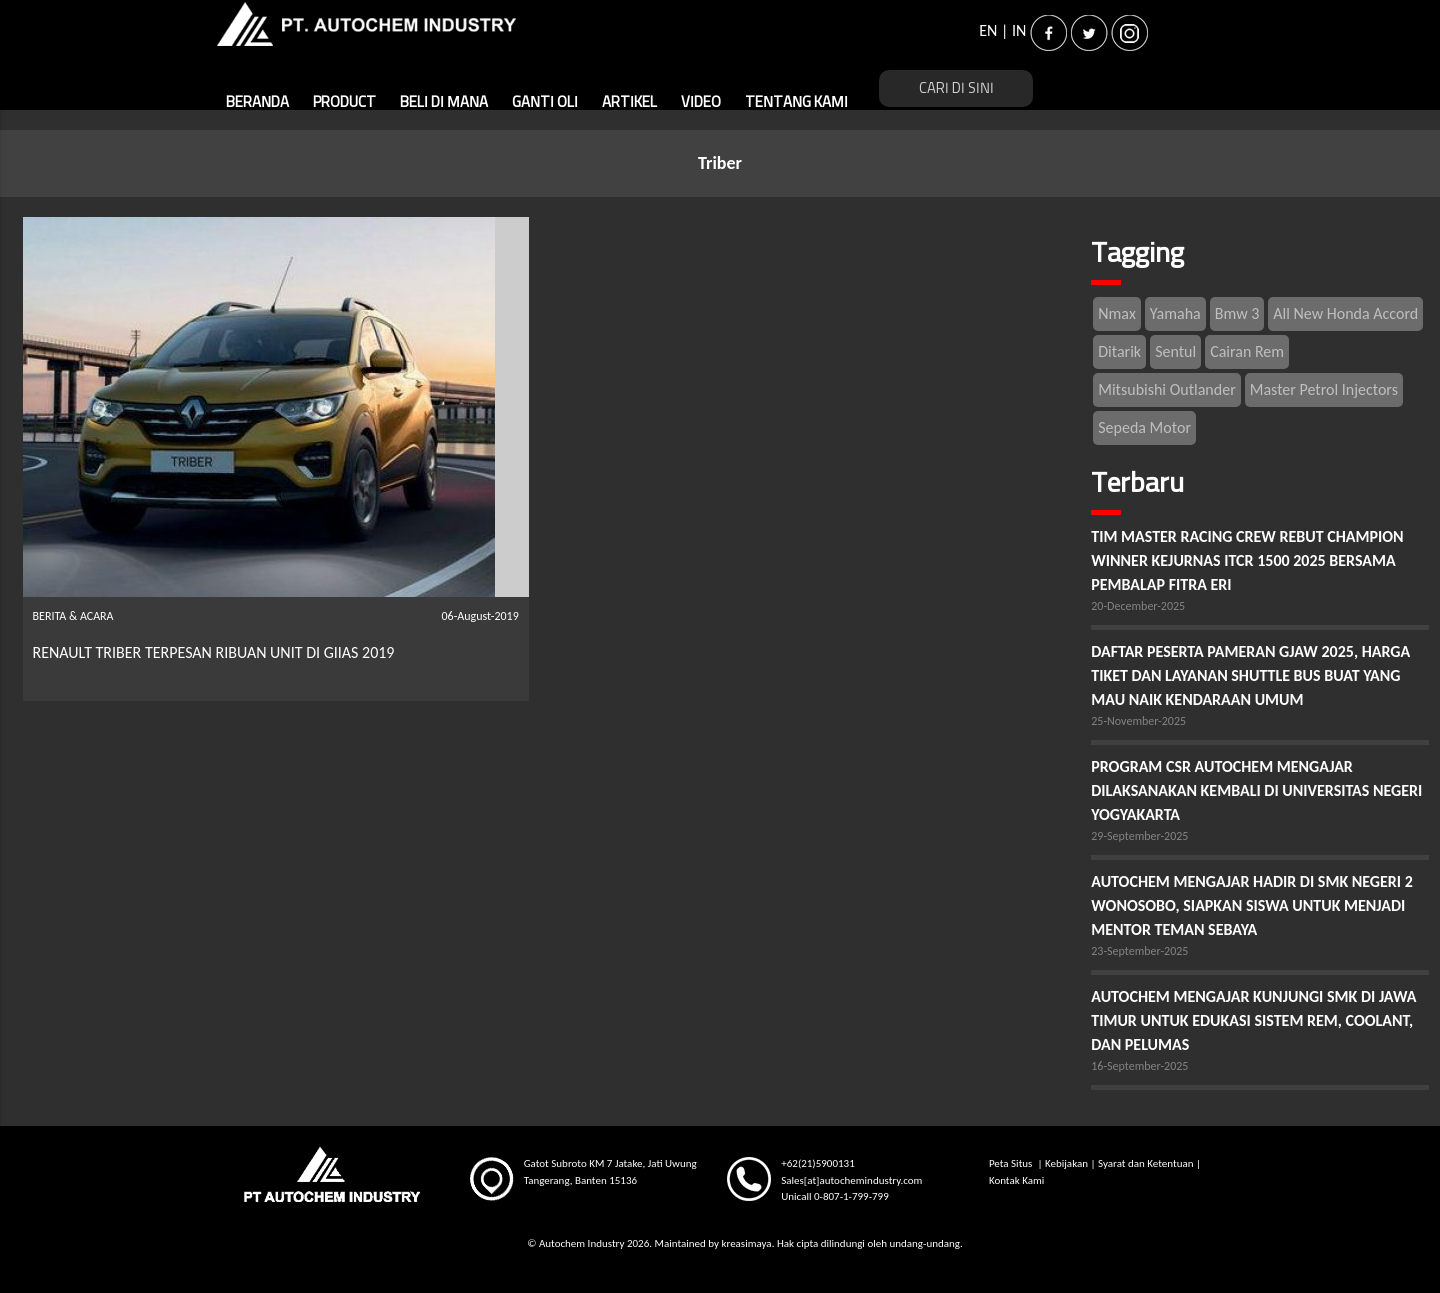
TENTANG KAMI (796, 102)
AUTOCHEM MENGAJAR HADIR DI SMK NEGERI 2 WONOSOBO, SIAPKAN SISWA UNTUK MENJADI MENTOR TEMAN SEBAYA (1252, 905)
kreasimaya (746, 1243)
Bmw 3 (1237, 313)
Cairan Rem (1247, 351)
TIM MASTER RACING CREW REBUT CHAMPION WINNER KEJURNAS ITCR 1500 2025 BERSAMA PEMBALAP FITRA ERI (1247, 560)
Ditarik (1119, 351)
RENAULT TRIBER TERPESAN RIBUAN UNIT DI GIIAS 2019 (214, 652)
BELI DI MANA (444, 102)
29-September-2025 (1139, 836)
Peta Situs (1012, 1163)
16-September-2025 (1139, 1066)
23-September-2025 (1139, 951)
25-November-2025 (1138, 721)
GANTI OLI (545, 102)
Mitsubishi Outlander (1166, 389)
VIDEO (701, 102)
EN (988, 30)
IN (1019, 30)
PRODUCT (344, 102)
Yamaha (1175, 313)
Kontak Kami (1016, 1180)
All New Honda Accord (1345, 313)
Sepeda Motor (1144, 427)
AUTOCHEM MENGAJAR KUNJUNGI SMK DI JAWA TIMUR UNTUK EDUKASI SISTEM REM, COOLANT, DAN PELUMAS (1253, 1020)
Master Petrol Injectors (1324, 389)
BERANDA (257, 102)
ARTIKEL (629, 102)
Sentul (1175, 351)
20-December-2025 (1138, 606)
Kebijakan (1066, 1163)
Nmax (1117, 313)
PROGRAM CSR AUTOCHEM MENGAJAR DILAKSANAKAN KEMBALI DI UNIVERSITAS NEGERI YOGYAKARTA (1256, 790)
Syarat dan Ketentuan (1145, 1163)
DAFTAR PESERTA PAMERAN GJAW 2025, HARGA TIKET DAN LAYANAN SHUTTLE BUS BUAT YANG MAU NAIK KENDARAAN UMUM (1250, 675)
